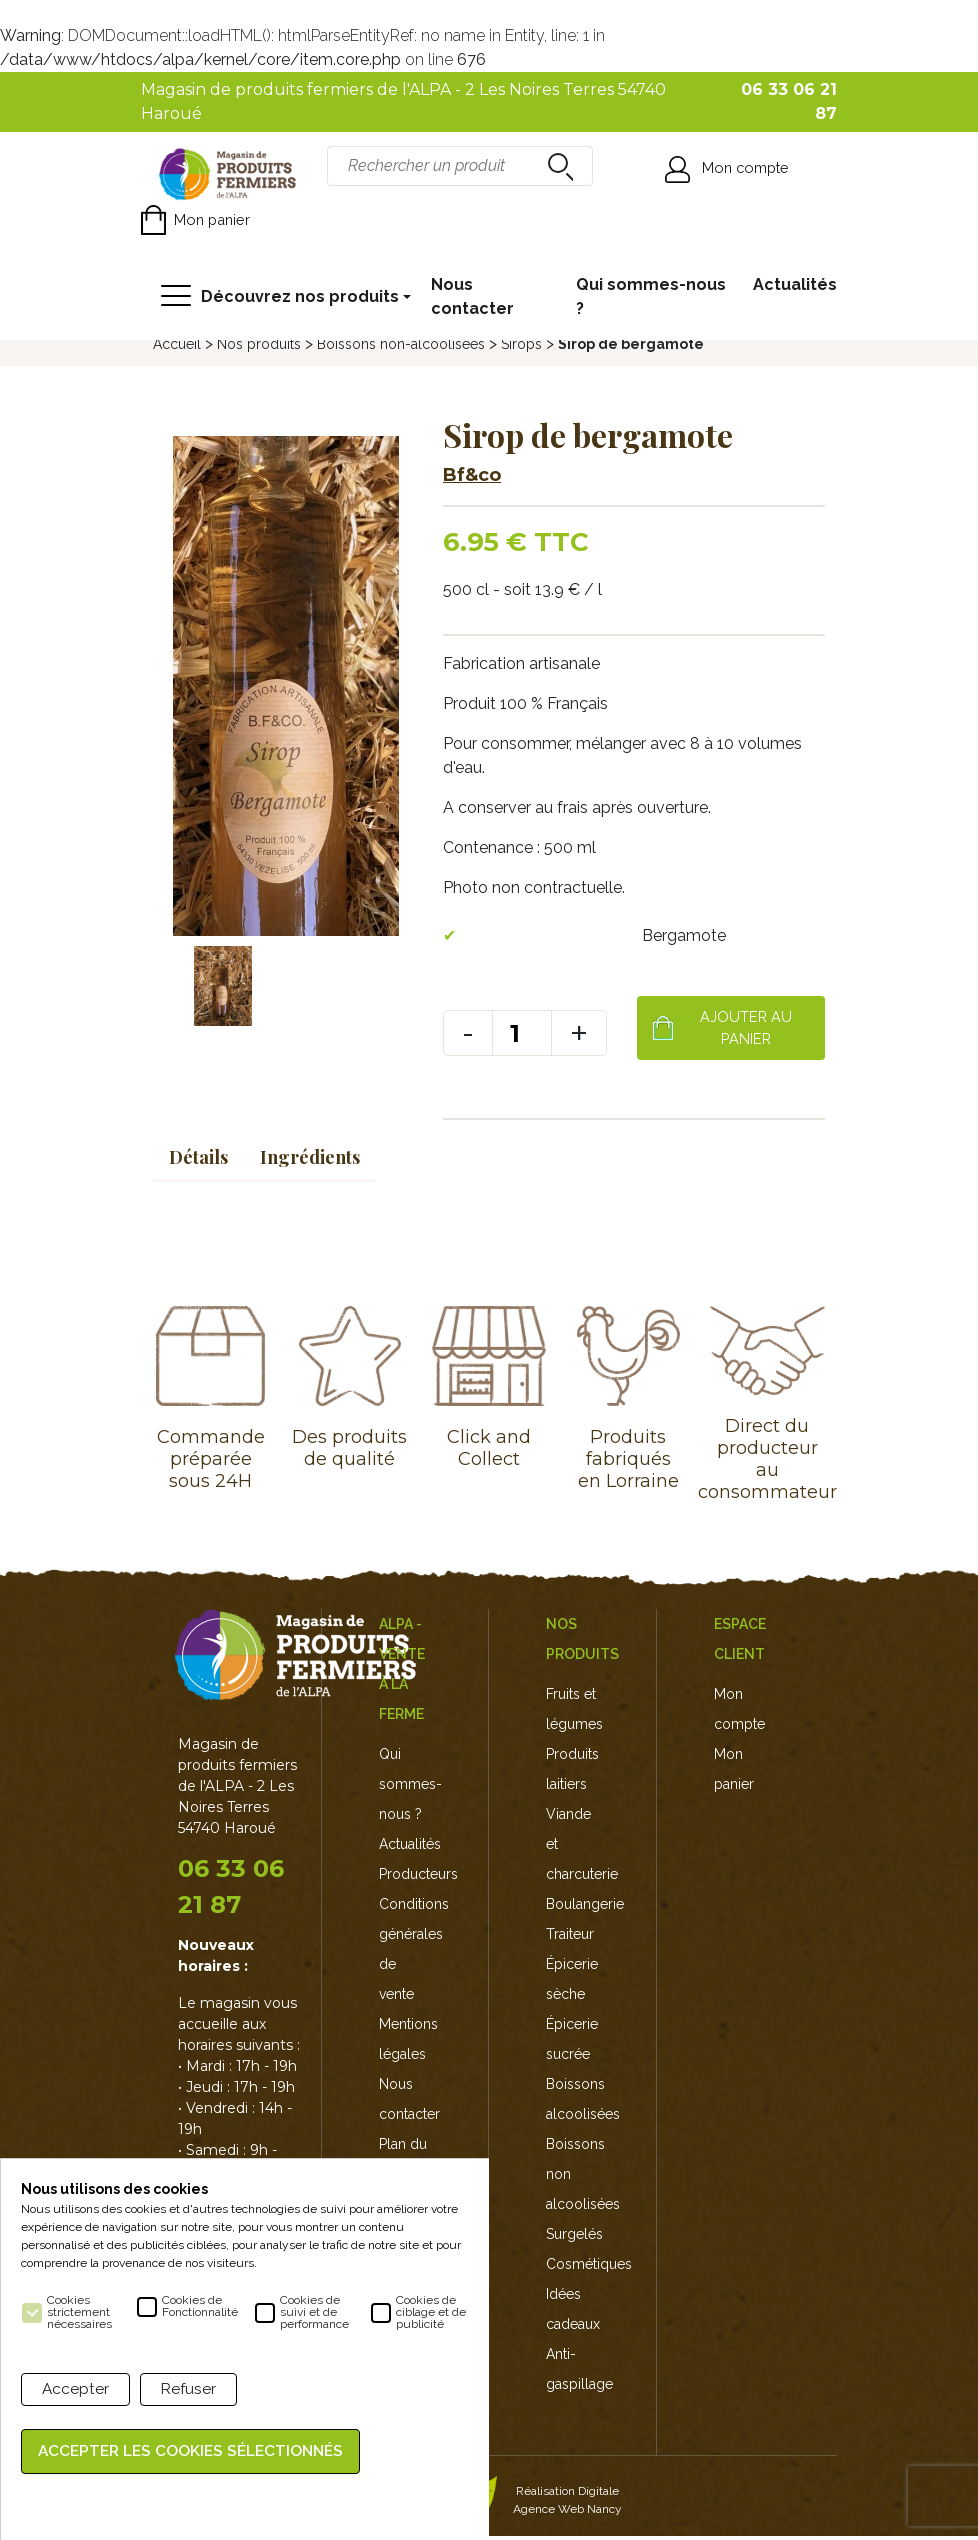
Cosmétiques (589, 2268)
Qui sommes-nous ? (651, 296)
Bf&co (472, 475)
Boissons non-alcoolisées (401, 344)
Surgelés (574, 2238)
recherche (558, 166)
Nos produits (259, 344)
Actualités (795, 284)
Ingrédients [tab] (310, 1161)
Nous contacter (472, 296)
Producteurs (418, 1878)
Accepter (76, 2390)
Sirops (521, 344)
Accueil (177, 344)
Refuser (190, 2390)
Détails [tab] (198, 1161)
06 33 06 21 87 (231, 1891)
